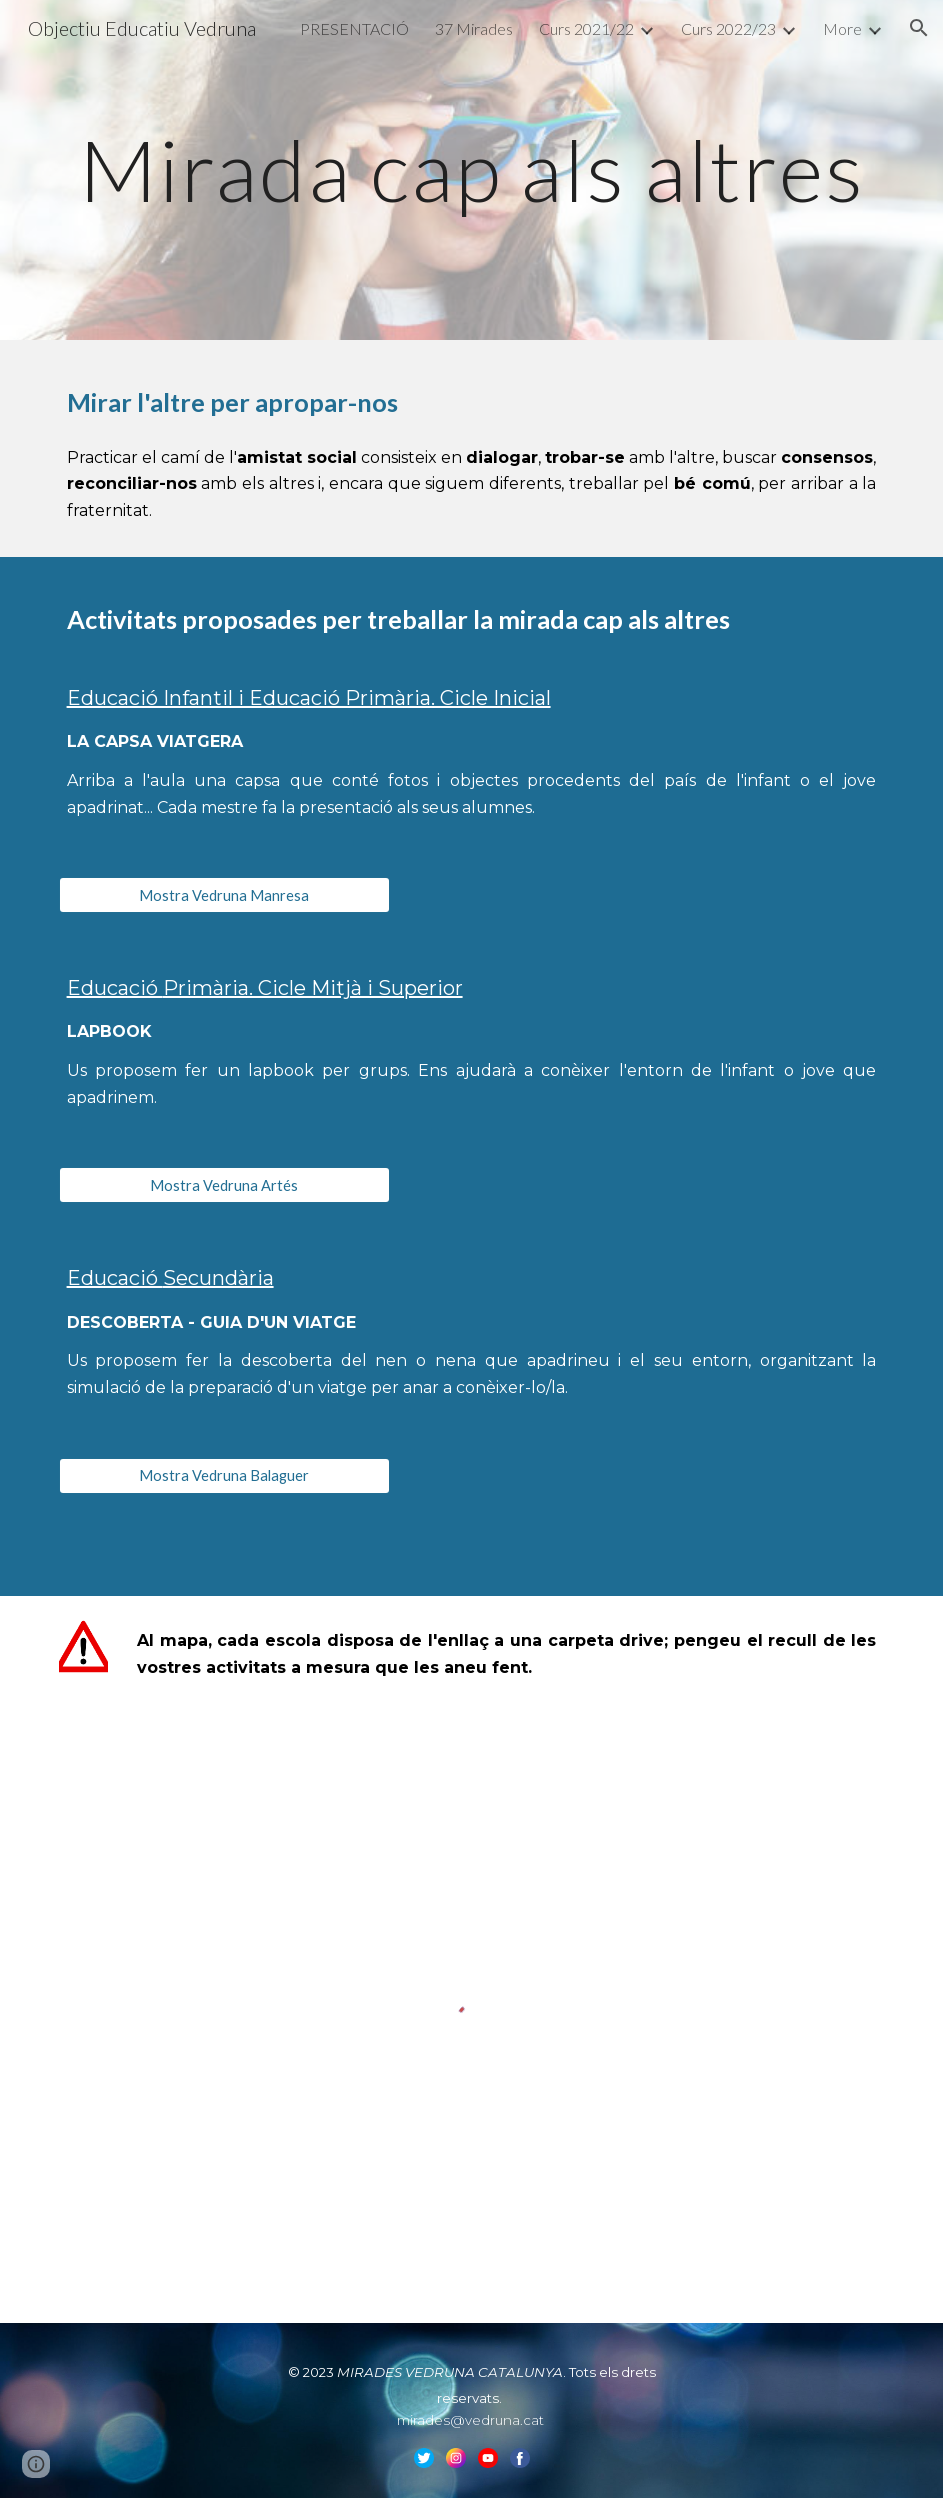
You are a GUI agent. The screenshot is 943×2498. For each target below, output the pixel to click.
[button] (919, 28)
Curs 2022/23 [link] (728, 28)
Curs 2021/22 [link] (586, 28)
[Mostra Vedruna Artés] (225, 1185)
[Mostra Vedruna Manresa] (225, 895)
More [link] (842, 28)
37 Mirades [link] (474, 28)
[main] (472, 169)
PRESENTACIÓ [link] (354, 28)
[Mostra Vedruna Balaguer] (225, 1476)
